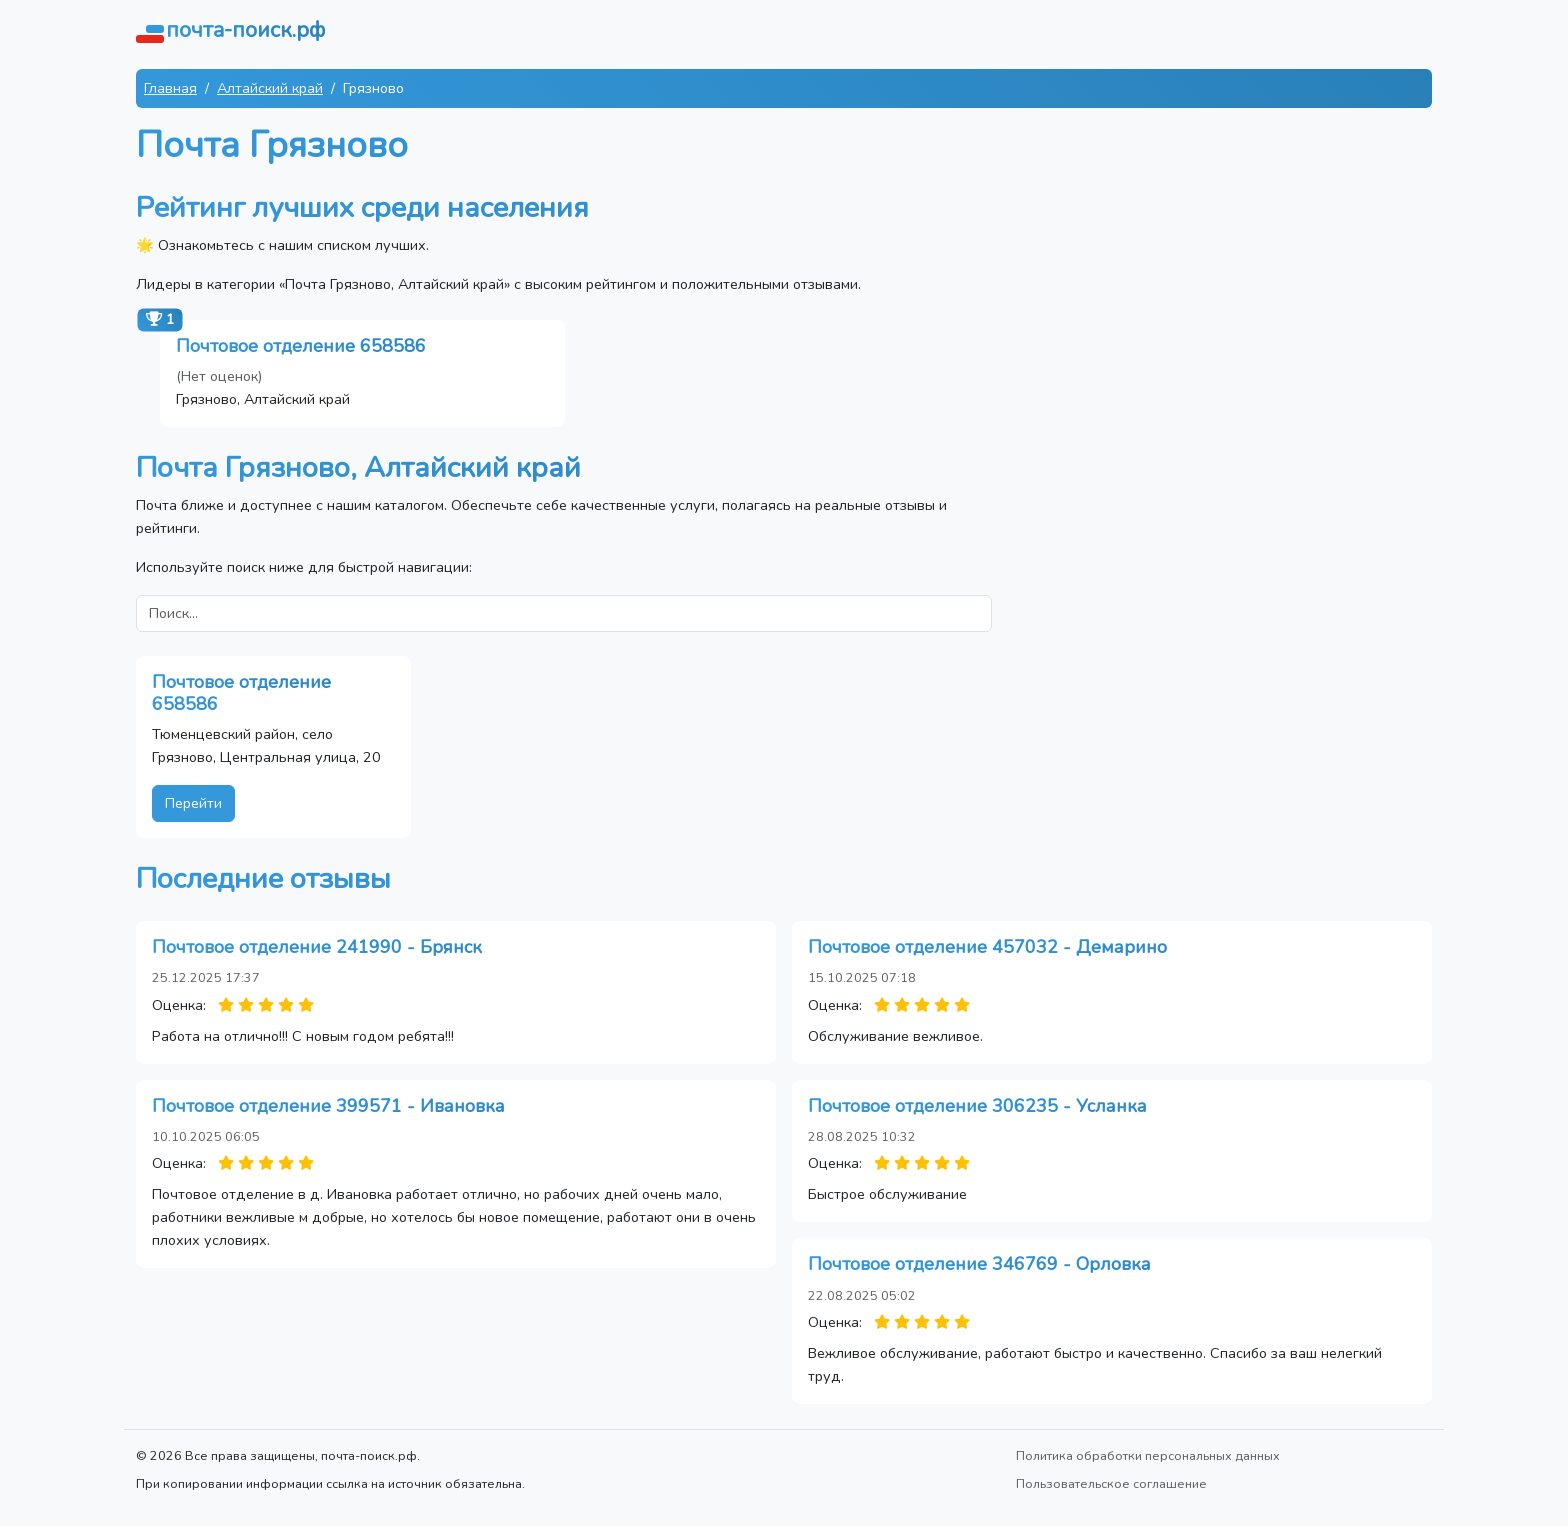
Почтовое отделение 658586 (301, 346)
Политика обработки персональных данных (1148, 1455)
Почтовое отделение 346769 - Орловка (979, 1264)
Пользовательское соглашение (1111, 1483)
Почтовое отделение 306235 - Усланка (977, 1106)
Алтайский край (270, 88)
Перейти (193, 803)
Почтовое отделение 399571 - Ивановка (328, 1106)
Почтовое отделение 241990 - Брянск (317, 947)
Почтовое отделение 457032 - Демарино (987, 947)
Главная (170, 88)
